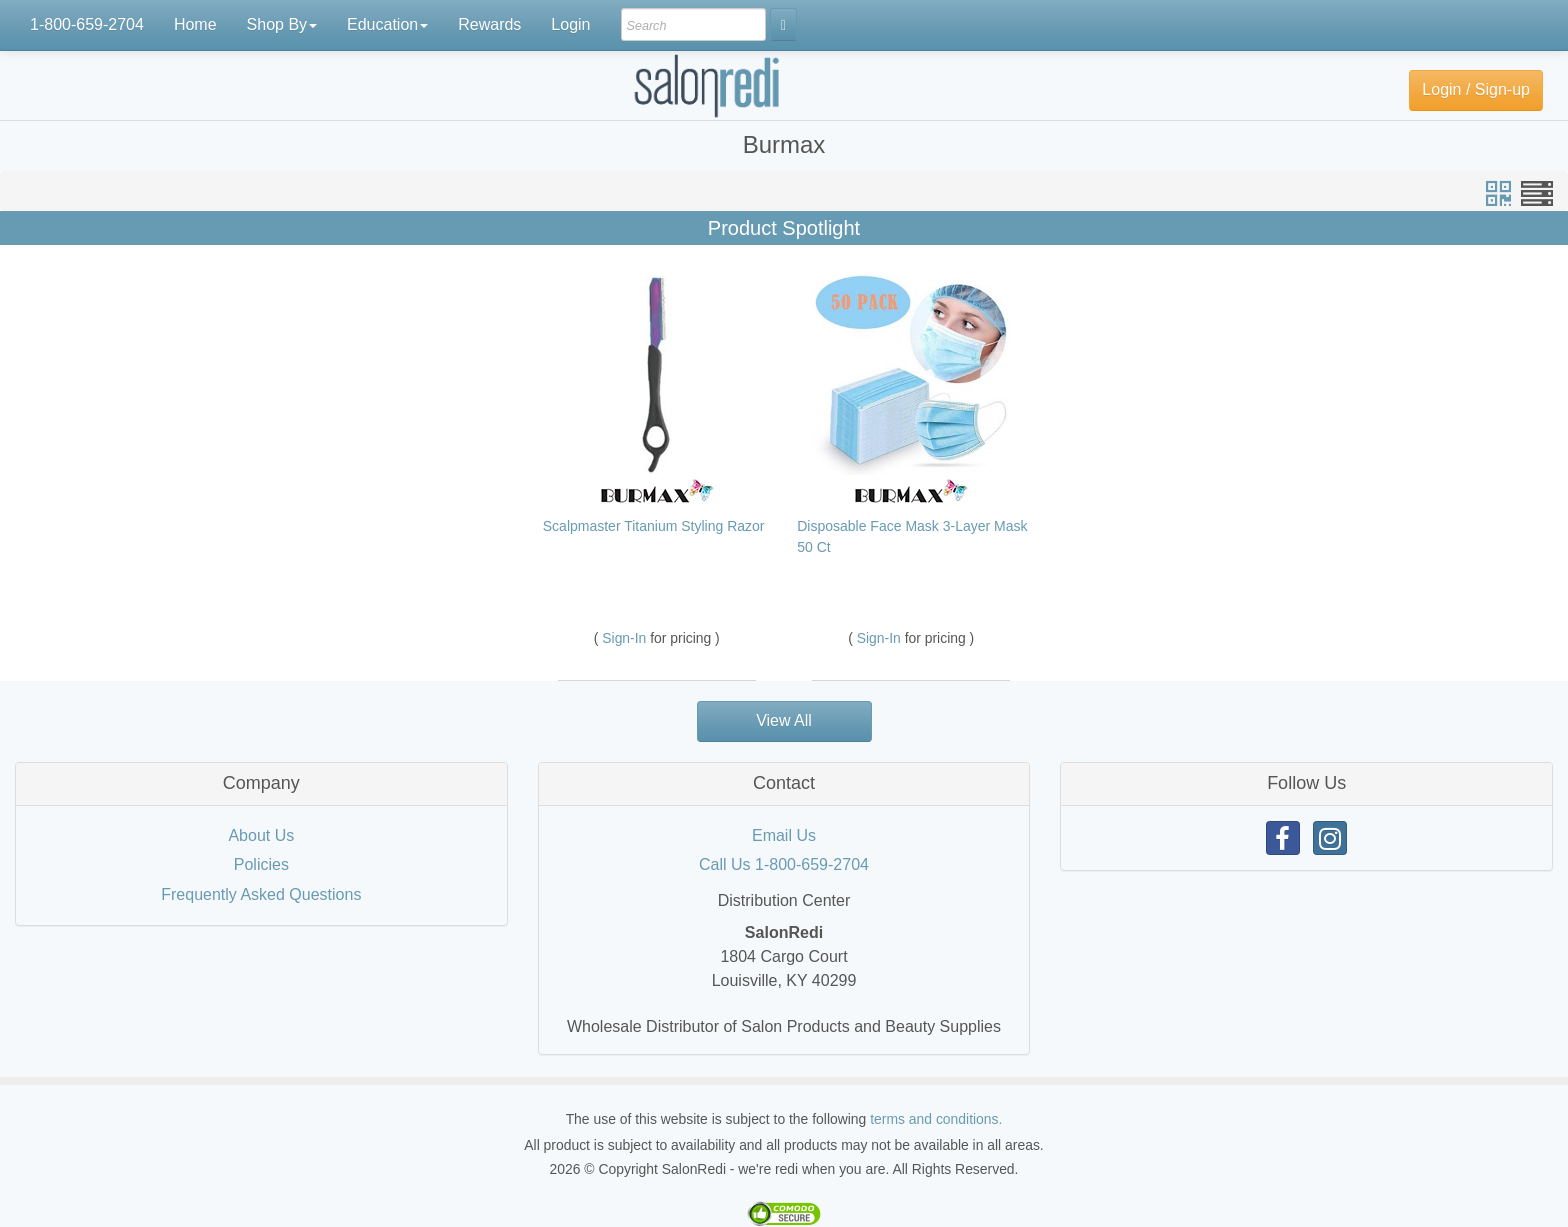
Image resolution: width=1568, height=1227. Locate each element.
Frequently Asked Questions (261, 894)
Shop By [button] (282, 24)
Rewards (489, 24)
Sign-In (626, 638)
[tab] (261, 784)
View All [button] (784, 720)
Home (195, 24)
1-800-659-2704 (87, 24)
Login (570, 24)
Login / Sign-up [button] (1476, 89)
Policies (261, 864)
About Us (261, 835)
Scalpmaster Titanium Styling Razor (654, 526)
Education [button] (387, 24)
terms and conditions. (936, 1119)
